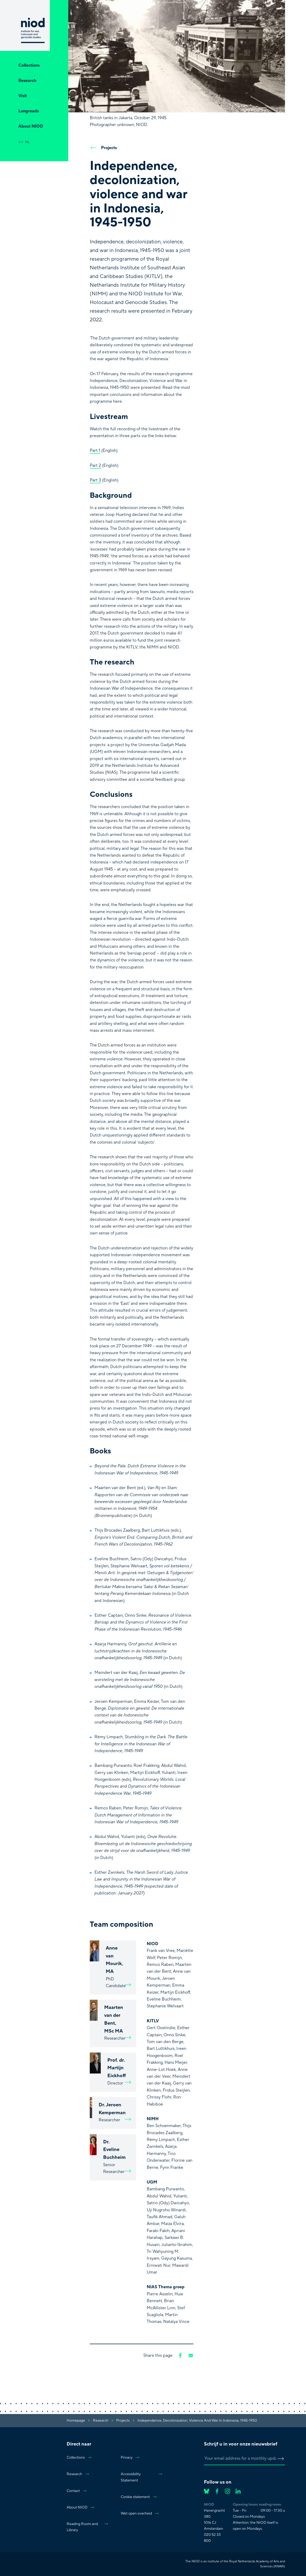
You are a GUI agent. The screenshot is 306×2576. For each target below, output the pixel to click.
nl (27, 142)
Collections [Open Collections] (29, 65)
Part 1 (95, 450)
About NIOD (81, 2507)
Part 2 (95, 465)
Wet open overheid (140, 2513)
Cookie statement (139, 2497)
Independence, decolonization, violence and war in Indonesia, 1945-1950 (197, 2420)
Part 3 (95, 480)
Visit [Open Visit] (22, 95)
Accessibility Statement (142, 2477)
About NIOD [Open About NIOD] (30, 126)
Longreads (28, 111)
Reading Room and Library (88, 2527)
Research (78, 2474)
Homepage (76, 2420)
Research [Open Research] (27, 80)
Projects (103, 147)
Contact (77, 2491)
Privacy (130, 2457)
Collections (79, 2457)
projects (123, 2420)
